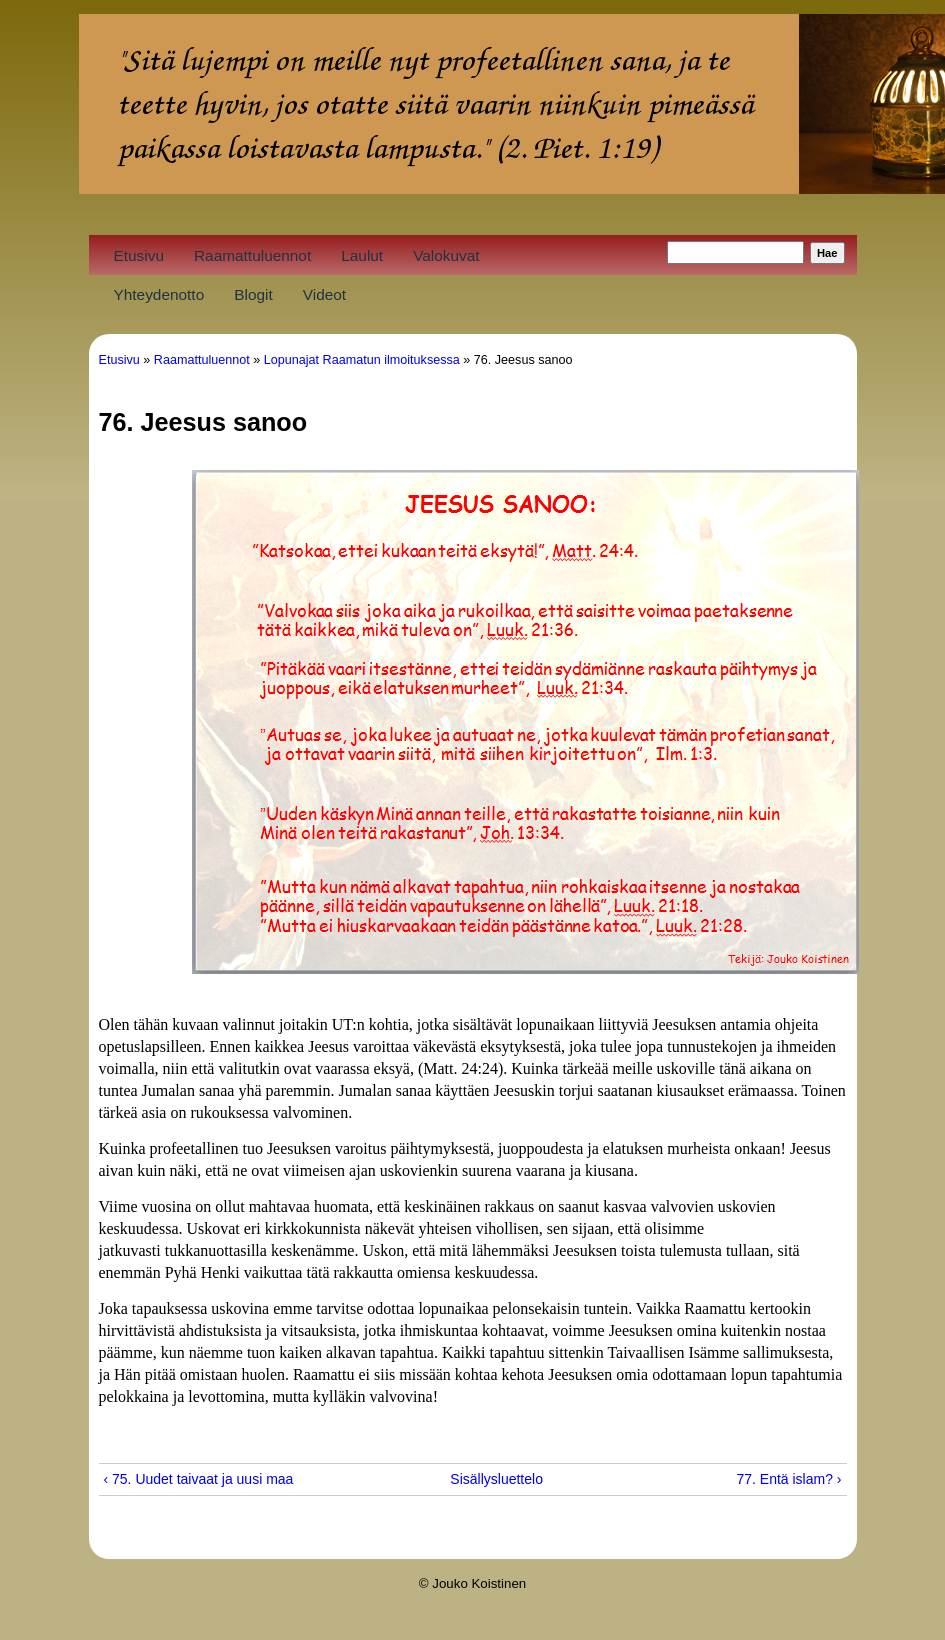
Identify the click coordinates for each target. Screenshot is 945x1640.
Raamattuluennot (252, 255)
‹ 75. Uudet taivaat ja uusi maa (199, 1479)
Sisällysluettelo (465, 1479)
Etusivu (139, 255)
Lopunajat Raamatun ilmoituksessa (362, 360)
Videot (324, 294)
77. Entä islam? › (788, 1479)
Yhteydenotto (159, 294)
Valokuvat (446, 255)
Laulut (362, 255)
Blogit (253, 294)
